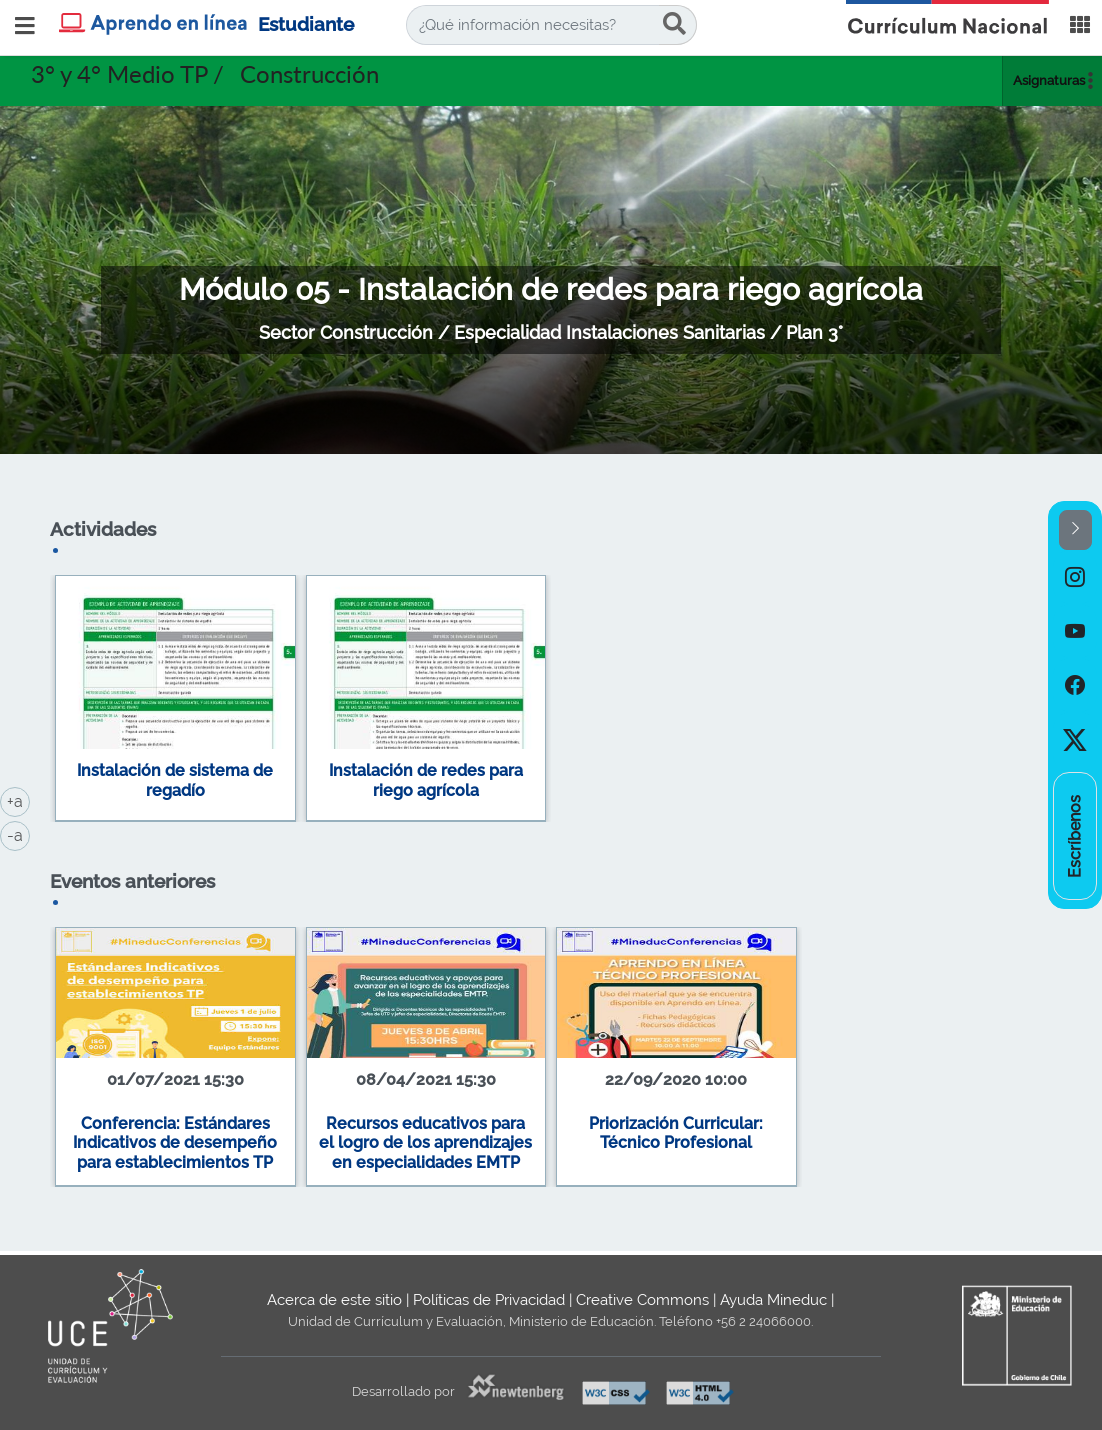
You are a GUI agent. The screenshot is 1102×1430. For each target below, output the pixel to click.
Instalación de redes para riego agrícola (426, 780)
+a (18, 800)
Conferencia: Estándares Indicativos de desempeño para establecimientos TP (175, 1143)
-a (18, 834)
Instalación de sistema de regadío (175, 780)
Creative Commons (642, 1300)
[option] (1075, 577)
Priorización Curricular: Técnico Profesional (676, 1133)
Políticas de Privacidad (489, 1300)
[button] (1075, 530)
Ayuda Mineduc (773, 1300)
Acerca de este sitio (334, 1300)
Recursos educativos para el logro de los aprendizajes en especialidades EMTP (425, 1143)
